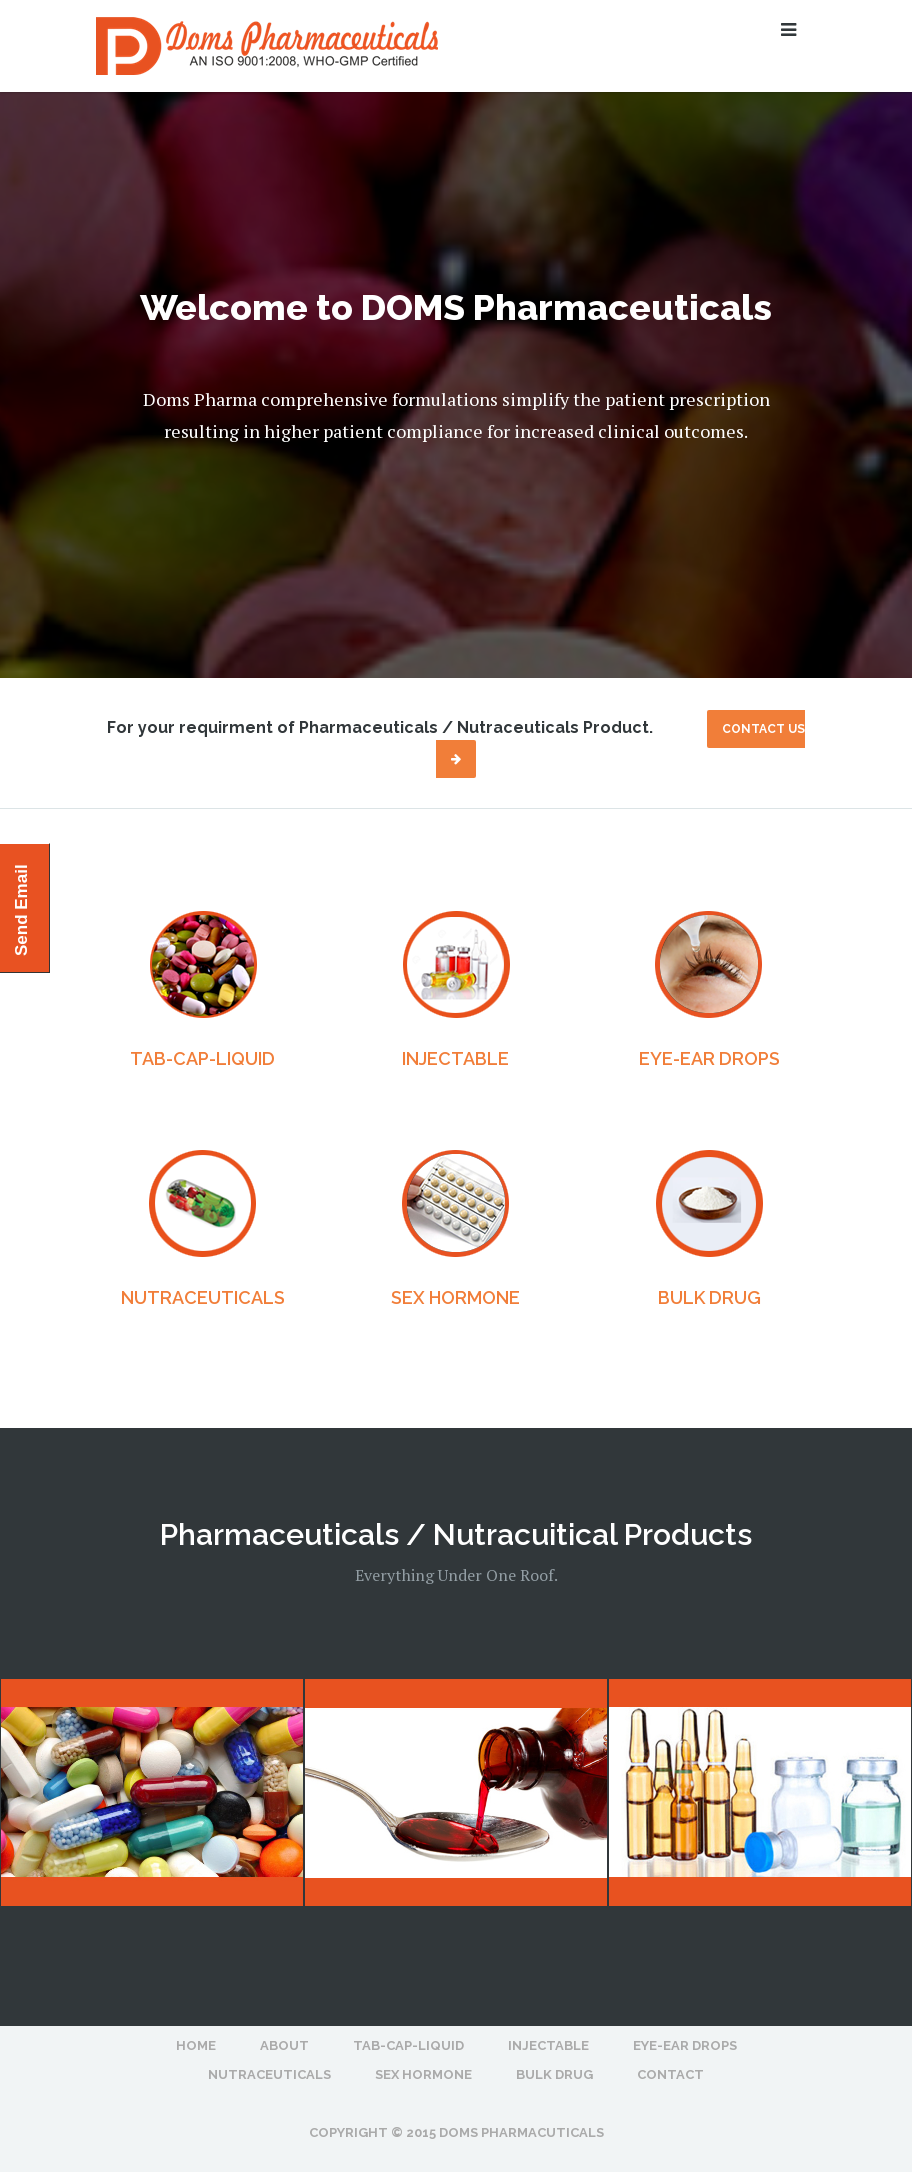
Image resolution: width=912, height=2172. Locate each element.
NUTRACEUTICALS (203, 1297)
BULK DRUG (709, 1297)
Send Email (21, 910)
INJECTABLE (455, 1058)
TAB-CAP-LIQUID (202, 1058)
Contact (670, 2074)
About (284, 2045)
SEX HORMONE (455, 1297)
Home (196, 2045)
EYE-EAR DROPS (709, 1058)
